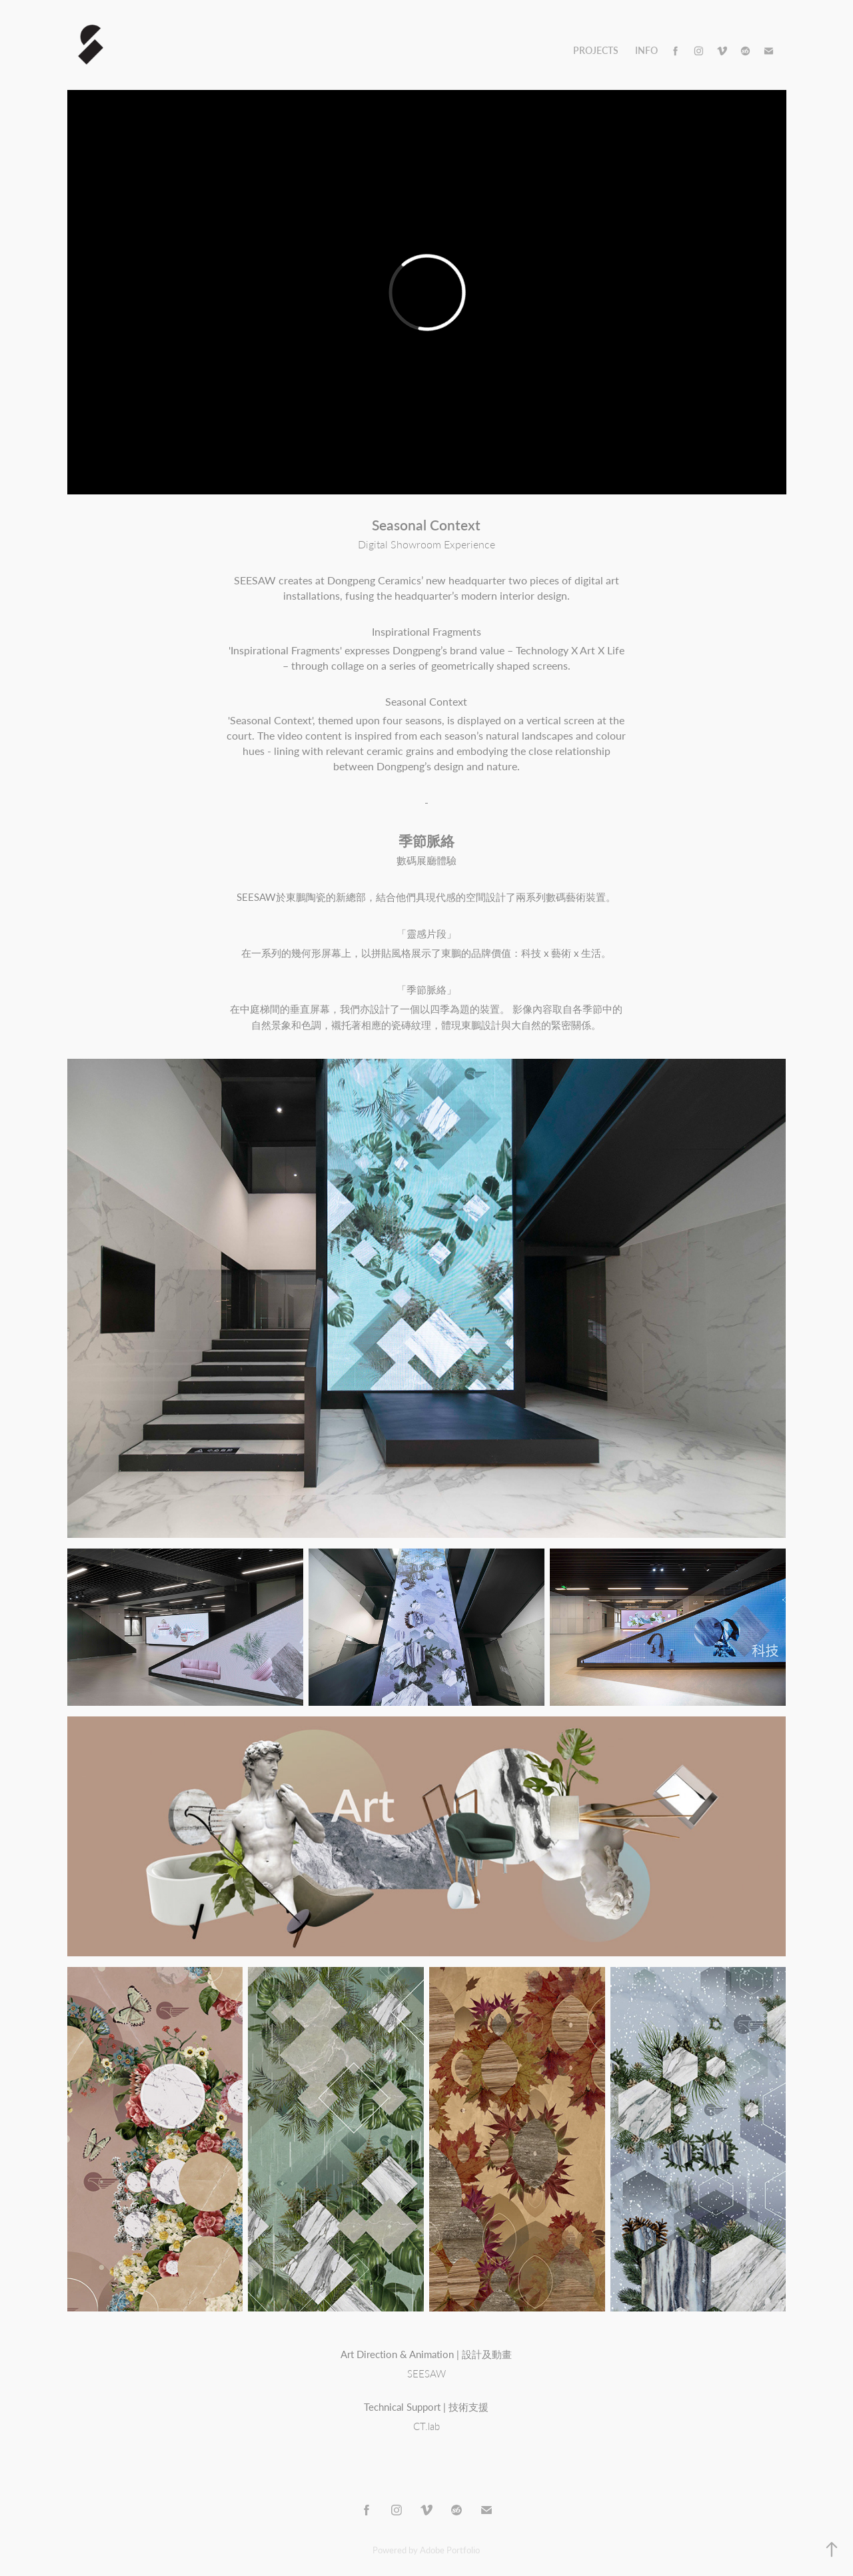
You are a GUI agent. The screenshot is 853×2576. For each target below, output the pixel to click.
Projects (595, 50)
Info (646, 50)
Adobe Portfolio (450, 2549)
